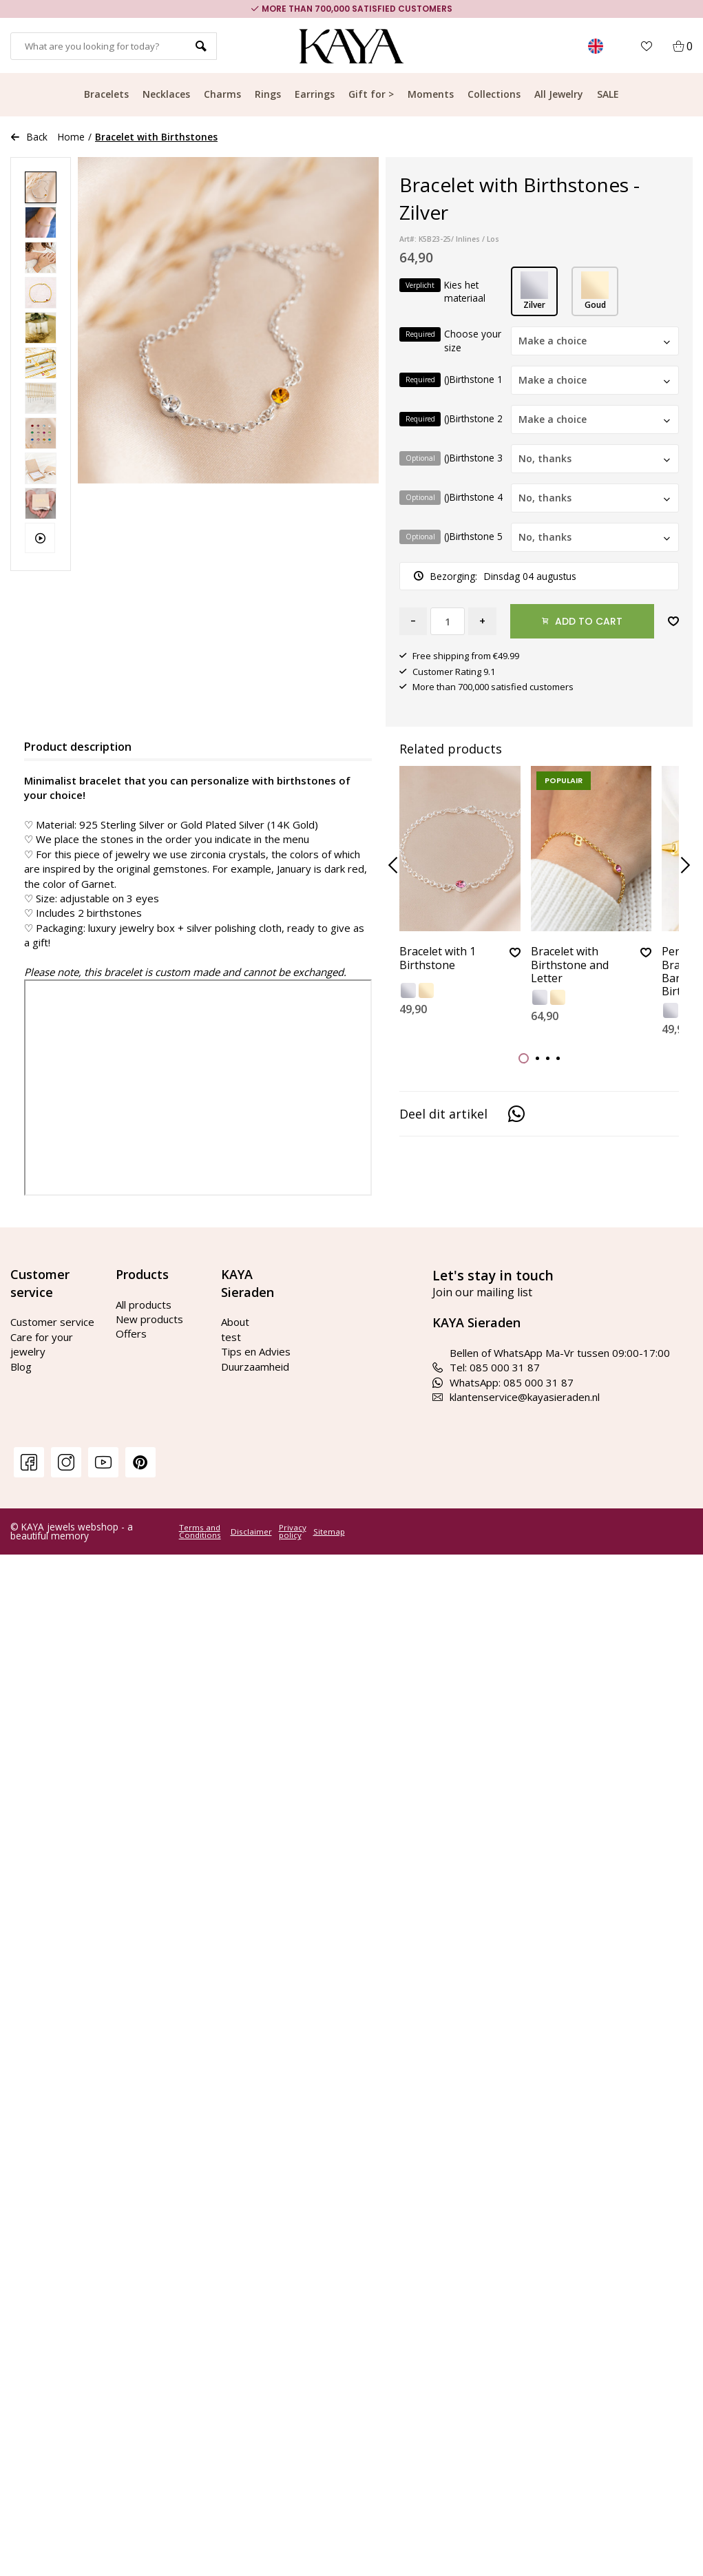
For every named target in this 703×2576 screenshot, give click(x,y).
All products (143, 1304)
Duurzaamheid (255, 1366)
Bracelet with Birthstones (156, 136)
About (235, 1322)
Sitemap (329, 1532)
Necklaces (166, 94)
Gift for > (371, 94)
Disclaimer (251, 1532)
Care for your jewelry (41, 1344)
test (231, 1337)
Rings (268, 94)
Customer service (52, 1322)
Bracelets (106, 94)
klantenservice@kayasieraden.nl (516, 1397)
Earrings (315, 94)
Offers (131, 1333)
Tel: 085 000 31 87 (486, 1367)
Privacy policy (292, 1531)
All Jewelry (558, 94)
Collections (494, 94)
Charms (222, 94)
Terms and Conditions (200, 1531)
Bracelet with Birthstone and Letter (570, 965)
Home (71, 136)
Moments (431, 94)
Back (29, 136)
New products (149, 1319)
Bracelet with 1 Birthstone (437, 958)
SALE (608, 94)
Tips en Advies (256, 1351)
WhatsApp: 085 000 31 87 (503, 1382)
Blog (21, 1366)
